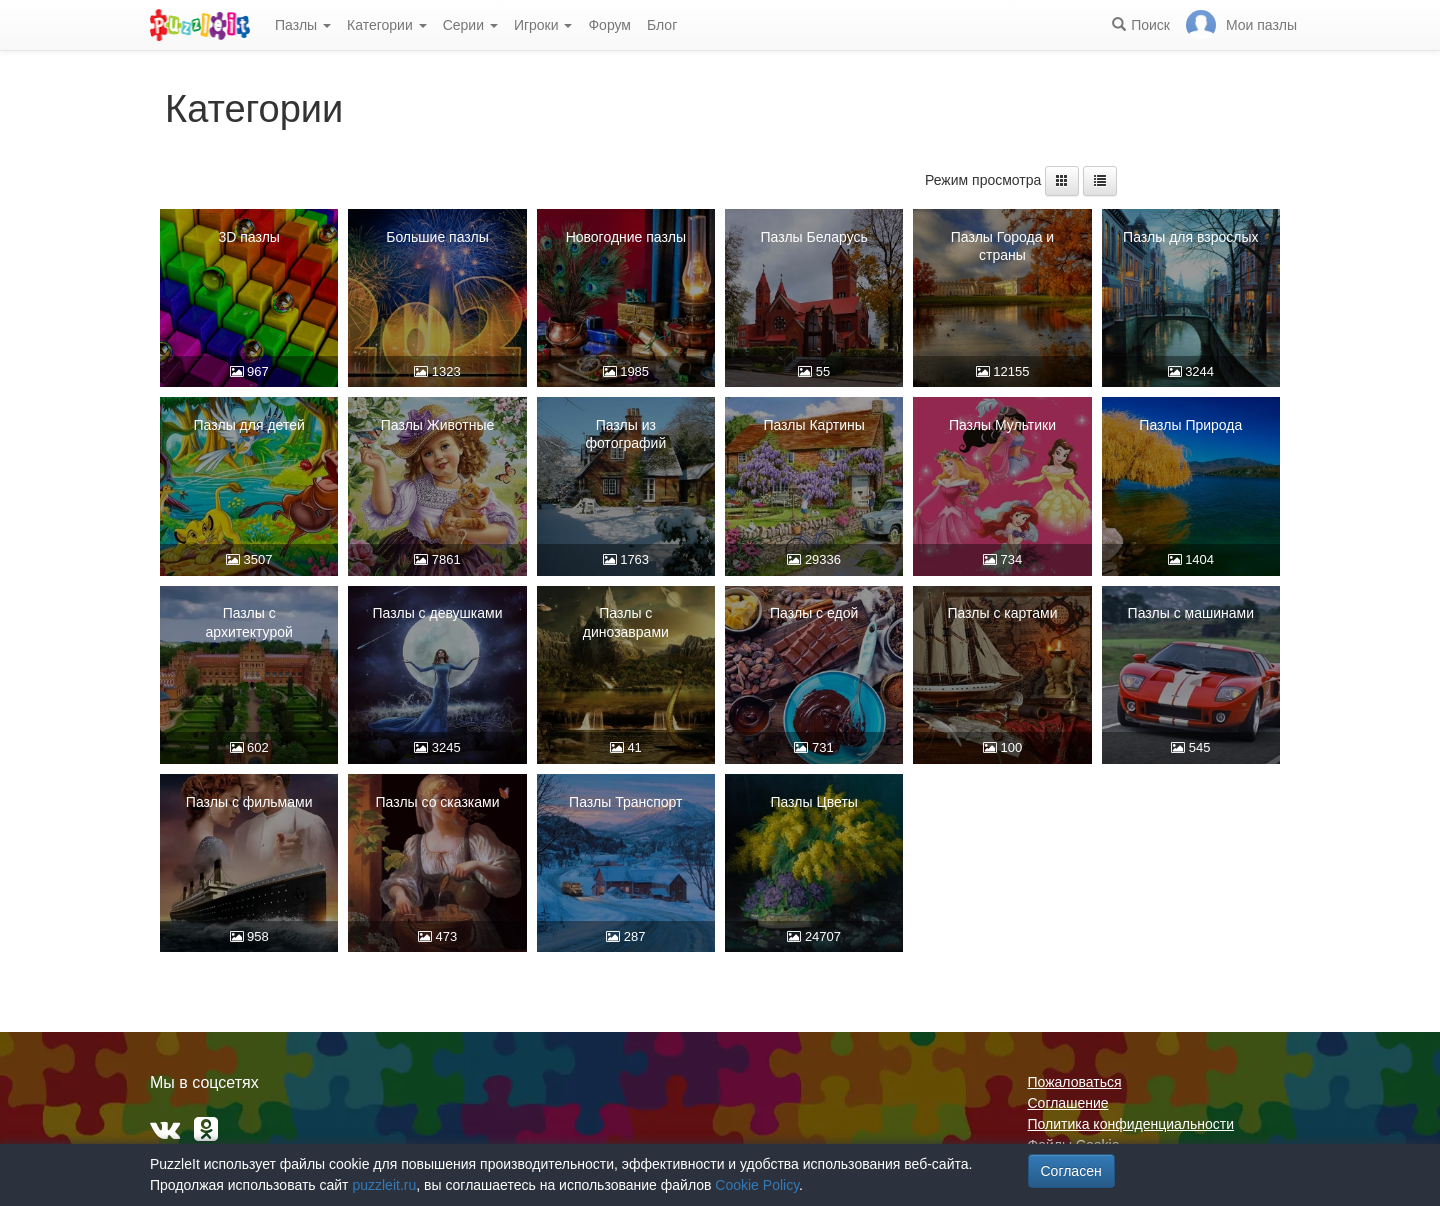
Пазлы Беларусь (813, 237)
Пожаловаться (1075, 1082)
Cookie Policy (757, 1185)
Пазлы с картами (1002, 613)
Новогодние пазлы (626, 237)
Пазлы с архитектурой (248, 622)
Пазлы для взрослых (1190, 237)
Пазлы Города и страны (1002, 246)
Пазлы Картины (814, 425)
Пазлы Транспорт (625, 802)
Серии (470, 25)
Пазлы (303, 25)
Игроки (543, 25)
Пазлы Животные (438, 425)
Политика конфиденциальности (1131, 1124)
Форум (609, 25)
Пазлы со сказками (437, 802)
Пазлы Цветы (814, 802)
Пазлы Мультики (1002, 425)
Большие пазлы (437, 237)
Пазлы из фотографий (625, 434)
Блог (662, 25)
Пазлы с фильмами (249, 802)
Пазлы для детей (249, 425)
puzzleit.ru (384, 1185)
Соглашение (1068, 1103)
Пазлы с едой (814, 613)
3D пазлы (249, 237)
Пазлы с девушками (438, 613)
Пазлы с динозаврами (626, 622)
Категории (387, 25)
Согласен (1071, 1171)
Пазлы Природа (1190, 425)
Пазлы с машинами (1191, 613)
